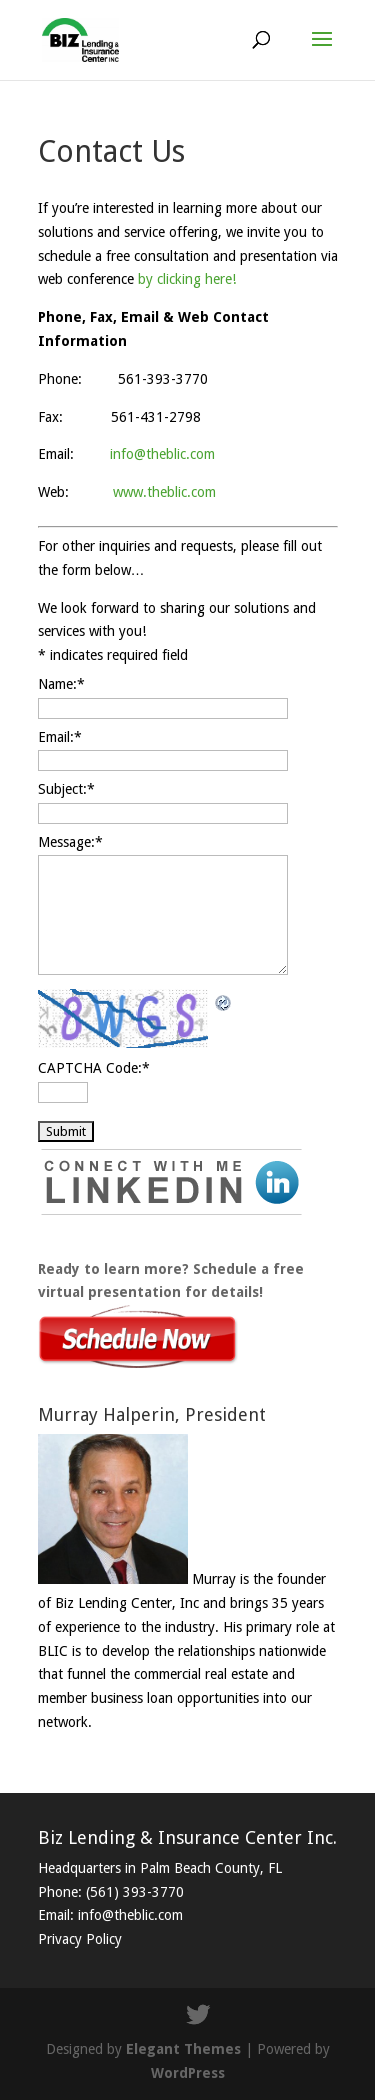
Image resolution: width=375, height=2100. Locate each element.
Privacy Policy (80, 1939)
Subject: (66, 789)
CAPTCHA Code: (94, 1068)
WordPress (188, 2073)
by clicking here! (187, 279)
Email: (60, 737)
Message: (70, 842)
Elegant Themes (183, 2049)
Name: (61, 684)
